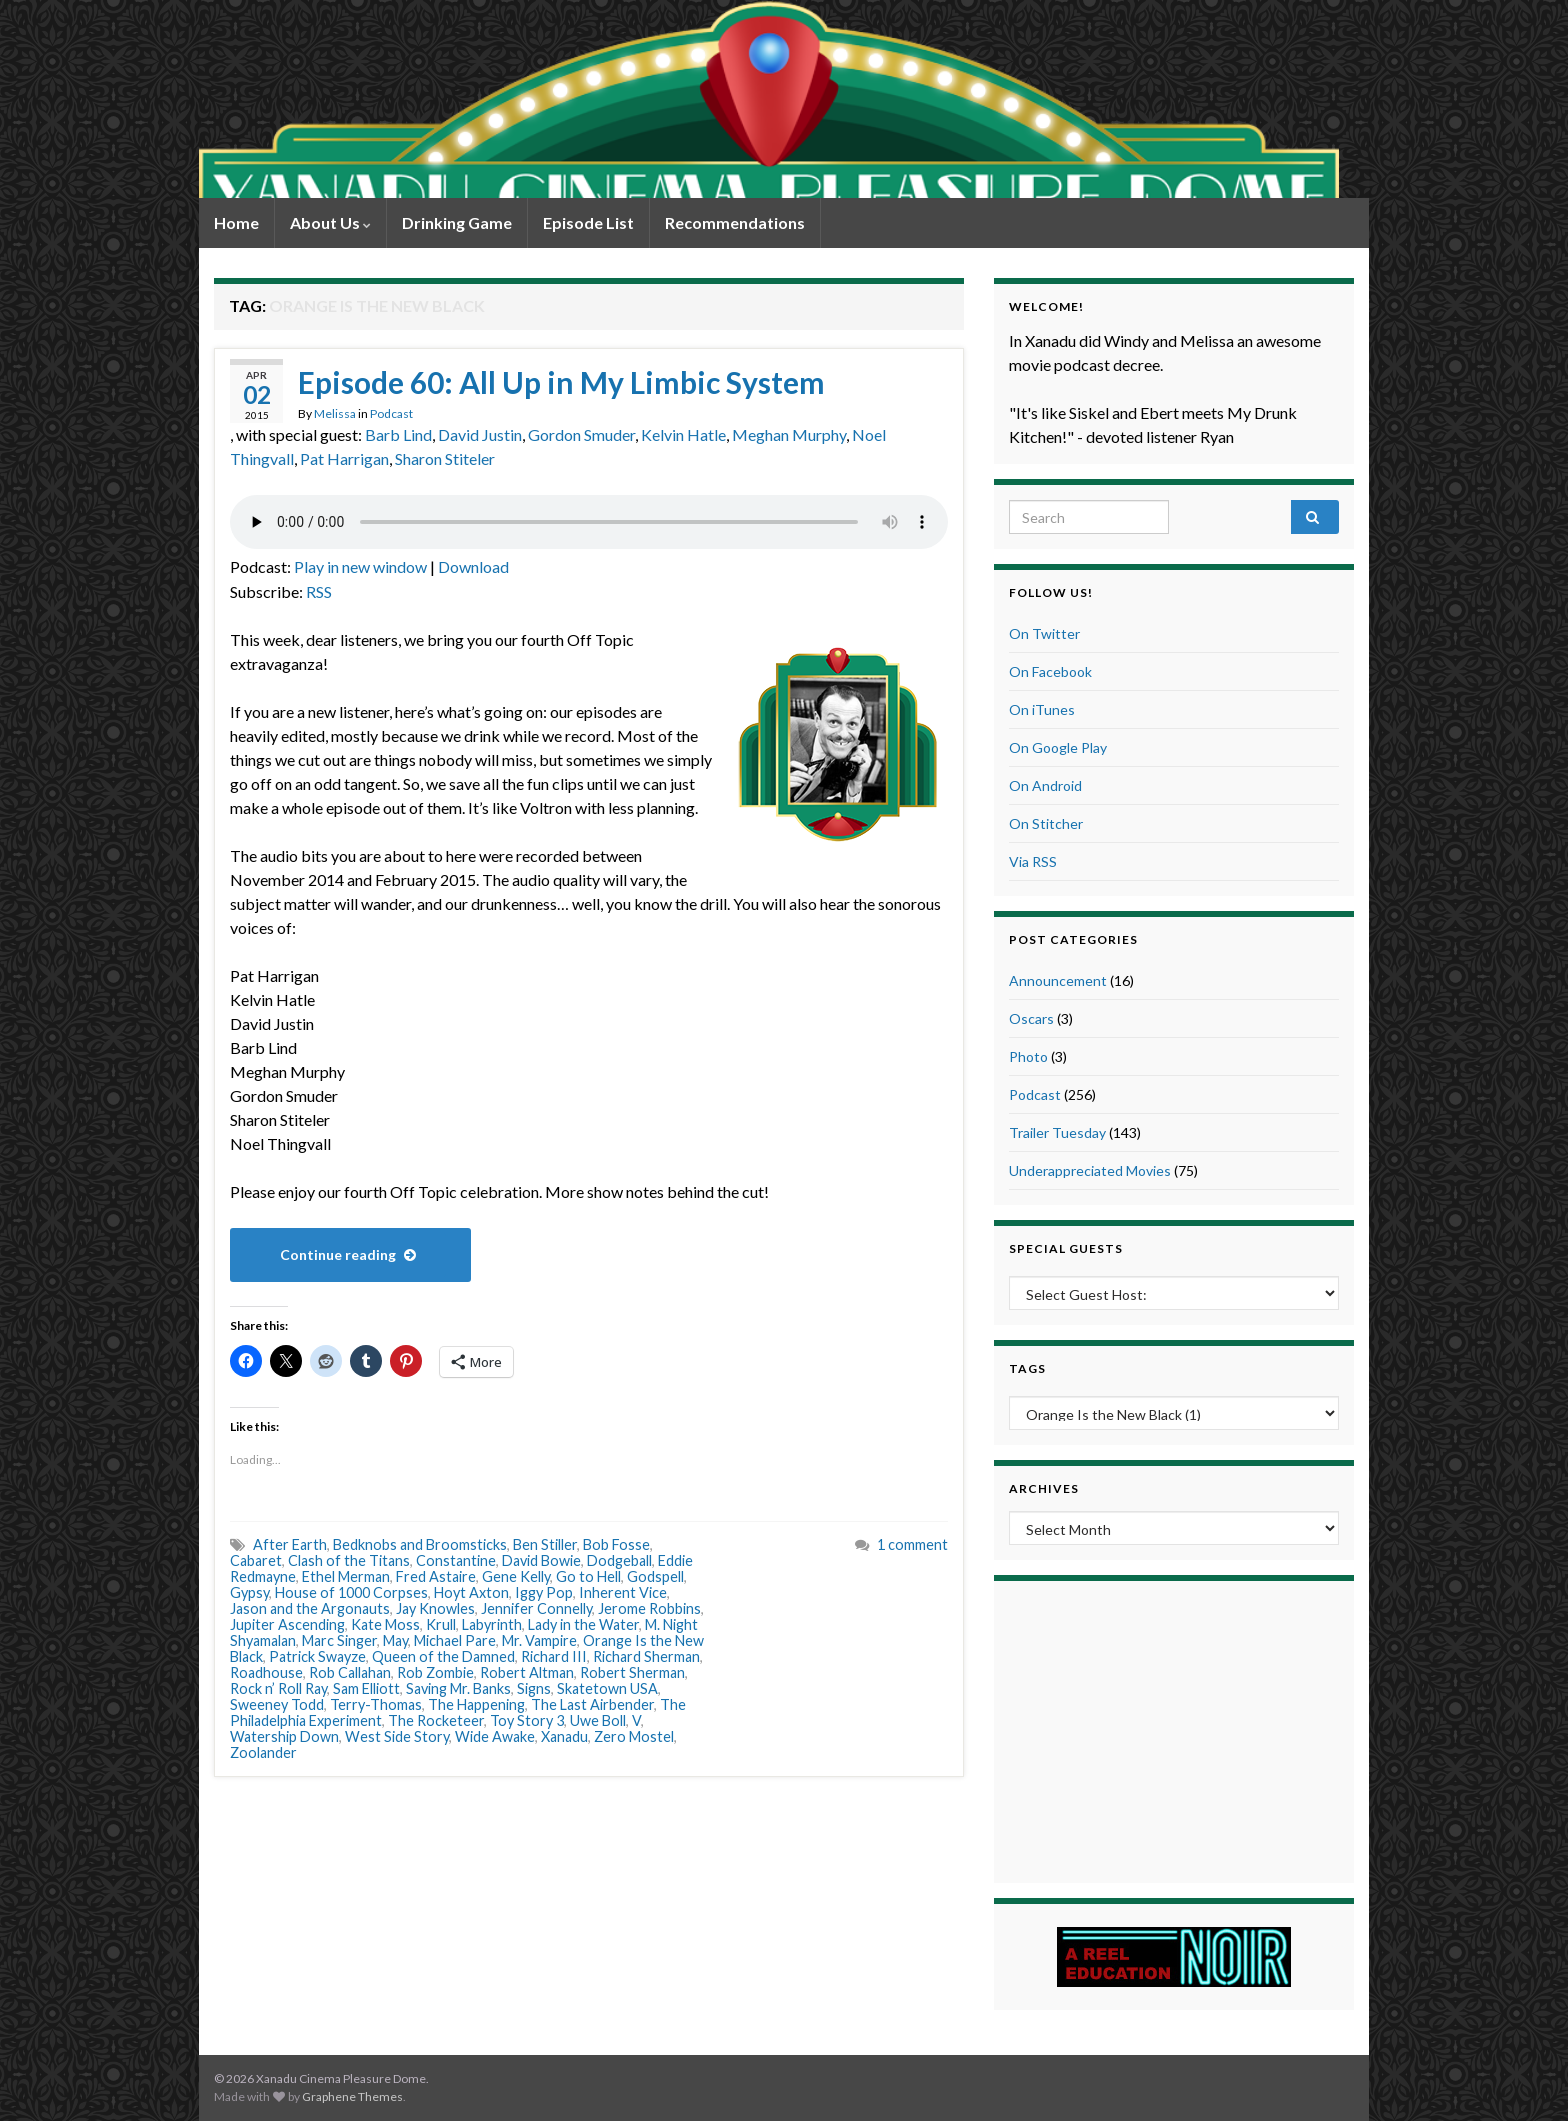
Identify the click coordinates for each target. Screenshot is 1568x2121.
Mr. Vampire (539, 1640)
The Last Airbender (592, 1704)
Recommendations (735, 222)
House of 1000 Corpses (351, 1592)
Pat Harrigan (344, 458)
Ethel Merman (346, 1576)
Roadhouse (266, 1672)
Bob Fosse (616, 1544)
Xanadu (564, 1736)
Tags (1027, 1368)
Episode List (588, 222)
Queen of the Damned (443, 1656)
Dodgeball (619, 1560)
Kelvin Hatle (683, 434)
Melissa (335, 413)
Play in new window (360, 566)
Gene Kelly (516, 1576)
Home (236, 222)
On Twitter (1044, 633)
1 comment (912, 1544)
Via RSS (1033, 861)
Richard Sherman (646, 1656)
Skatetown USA (607, 1688)
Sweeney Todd (277, 1704)
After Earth (290, 1544)
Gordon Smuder (581, 434)
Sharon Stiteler (445, 458)
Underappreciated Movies (1090, 1170)
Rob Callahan (350, 1672)
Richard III (554, 1656)
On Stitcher (1046, 823)
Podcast (391, 413)
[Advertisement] (1174, 1729)
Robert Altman (527, 1672)
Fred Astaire (436, 1576)
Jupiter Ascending (287, 1624)
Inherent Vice (623, 1592)
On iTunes (1042, 709)
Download (473, 566)
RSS (319, 591)
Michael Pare (455, 1640)
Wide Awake (495, 1736)
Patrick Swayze (317, 1656)
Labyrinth (492, 1624)
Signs (534, 1688)
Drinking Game (457, 222)
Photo (1028, 1056)
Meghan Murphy (789, 434)
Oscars (1031, 1018)
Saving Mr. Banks (458, 1688)
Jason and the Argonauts (310, 1608)
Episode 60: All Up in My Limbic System (561, 382)
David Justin (480, 434)
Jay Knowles (435, 1608)
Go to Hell (588, 1576)
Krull (441, 1624)
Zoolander (263, 1752)
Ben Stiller (545, 1544)
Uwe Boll (598, 1720)
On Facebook (1050, 671)
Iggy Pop (544, 1592)
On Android (1045, 785)
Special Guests (1066, 1248)
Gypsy (249, 1592)
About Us (330, 222)
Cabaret (256, 1560)
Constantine (456, 1560)
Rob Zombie (435, 1672)
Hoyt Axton (471, 1592)
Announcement (1058, 980)
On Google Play (1058, 747)
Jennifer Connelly (536, 1608)
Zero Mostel (634, 1736)
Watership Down (284, 1736)
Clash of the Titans (349, 1560)
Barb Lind (398, 434)
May (395, 1640)
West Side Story (397, 1736)
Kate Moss (385, 1624)
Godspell (655, 1576)
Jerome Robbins (649, 1608)
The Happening (476, 1704)
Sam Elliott (366, 1688)
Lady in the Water (583, 1624)
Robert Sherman (632, 1672)
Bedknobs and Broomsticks (420, 1544)
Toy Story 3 (527, 1720)
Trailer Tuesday (1057, 1132)
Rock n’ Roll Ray (278, 1688)
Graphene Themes (352, 2096)
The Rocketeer (436, 1720)
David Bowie (541, 1560)
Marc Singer (339, 1640)
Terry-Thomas (376, 1704)
